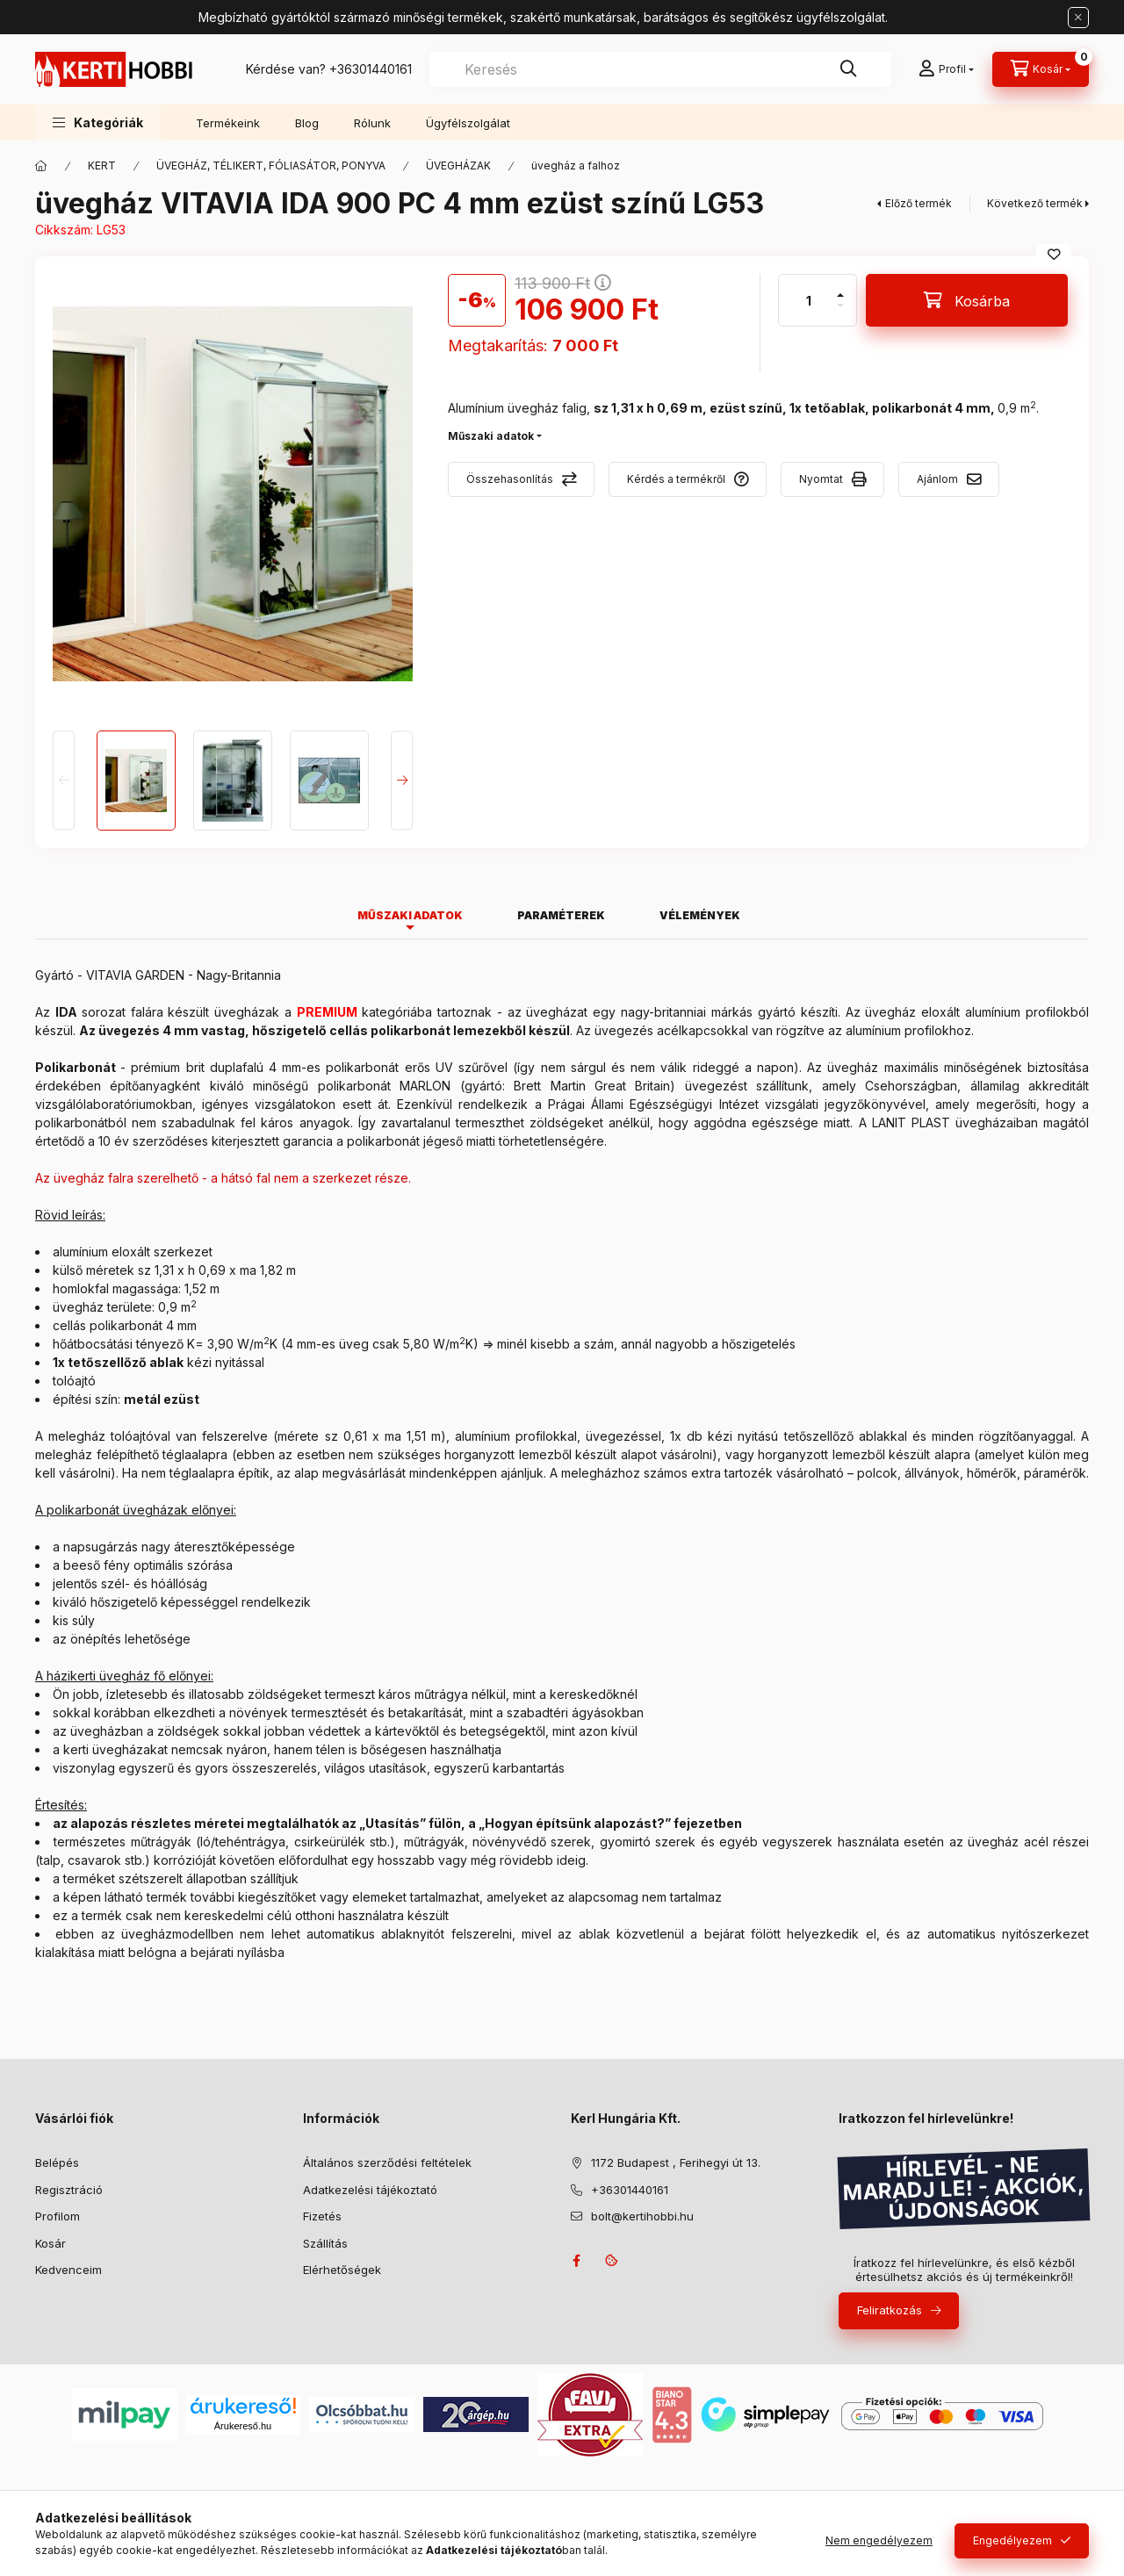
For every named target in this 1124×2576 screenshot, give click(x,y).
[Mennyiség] (809, 300)
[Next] (402, 780)
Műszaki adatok (491, 436)
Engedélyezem (1012, 2540)
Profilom (57, 2216)
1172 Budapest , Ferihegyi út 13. (675, 2162)
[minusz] (840, 313)
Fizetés (322, 2216)
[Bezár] (1078, 17)
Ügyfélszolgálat (468, 123)
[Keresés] (848, 69)
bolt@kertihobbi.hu (642, 2216)
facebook (576, 2260)
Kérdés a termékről (676, 479)
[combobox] (660, 69)
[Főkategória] (41, 166)
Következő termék (1035, 203)
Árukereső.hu (242, 2426)
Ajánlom (937, 479)
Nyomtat (821, 479)
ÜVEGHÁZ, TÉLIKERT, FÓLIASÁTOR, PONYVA (270, 165)
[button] (98, 122)
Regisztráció (69, 2190)
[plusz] (840, 287)
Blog (307, 123)
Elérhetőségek (342, 2270)
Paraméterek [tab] (561, 915)
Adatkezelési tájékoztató (370, 2190)
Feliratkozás (889, 2310)
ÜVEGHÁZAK (458, 165)
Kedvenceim (68, 2270)
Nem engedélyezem (879, 2540)
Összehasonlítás (509, 479)
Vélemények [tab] (699, 915)
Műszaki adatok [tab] (410, 915)
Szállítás (325, 2243)
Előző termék (918, 203)
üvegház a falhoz (575, 165)
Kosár (50, 2243)
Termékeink (228, 123)
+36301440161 (370, 68)
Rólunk (372, 123)
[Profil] (946, 69)
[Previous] (64, 780)
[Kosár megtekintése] (1040, 69)
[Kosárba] (967, 300)
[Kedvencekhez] (1053, 254)
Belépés (57, 2162)
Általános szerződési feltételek (387, 2162)
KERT (102, 165)
